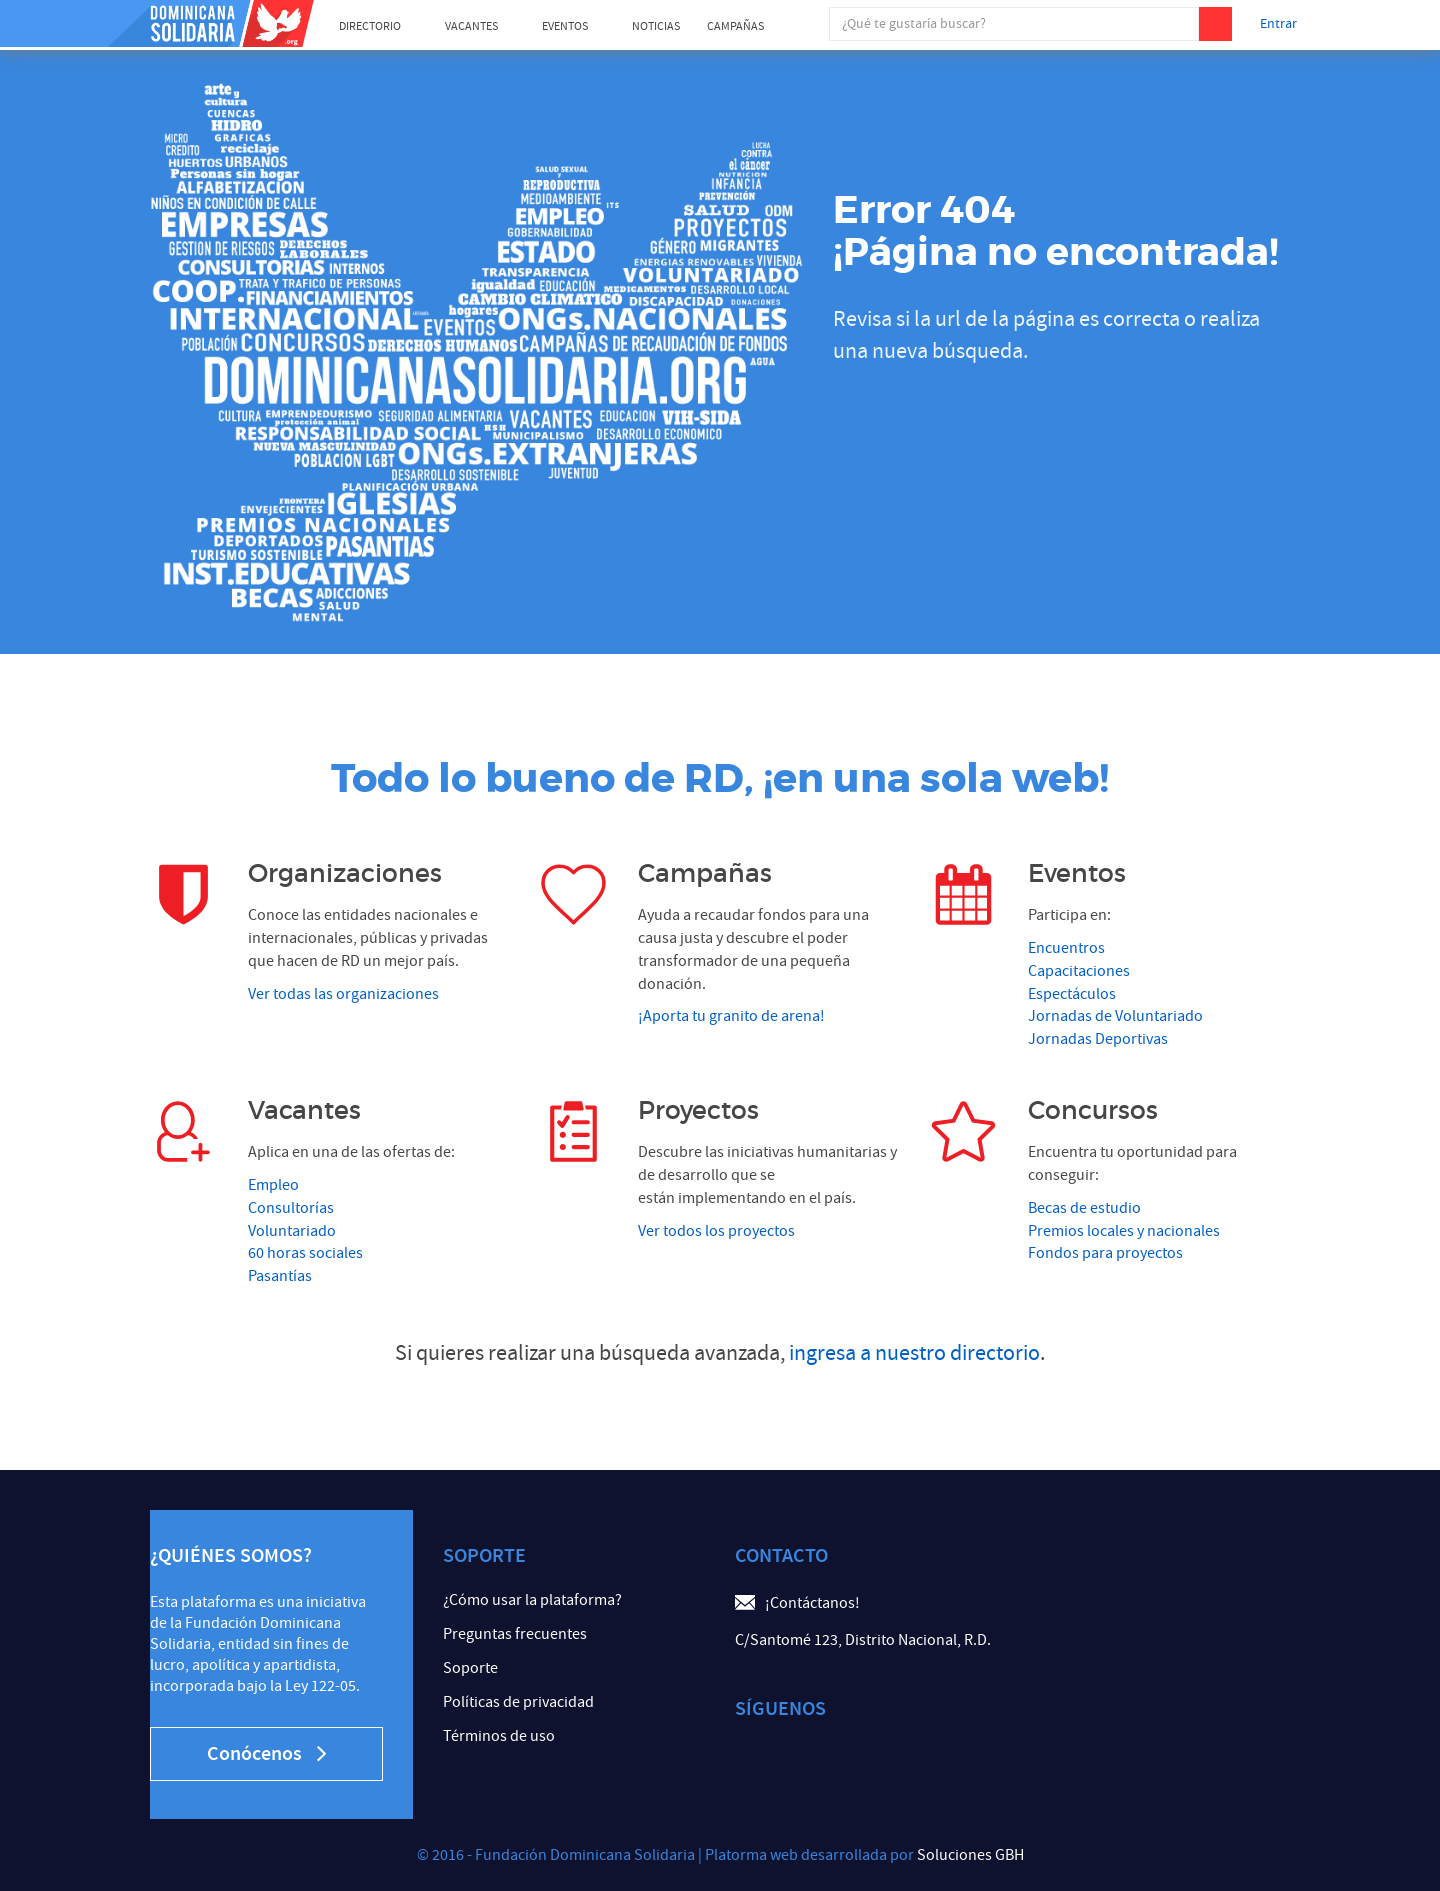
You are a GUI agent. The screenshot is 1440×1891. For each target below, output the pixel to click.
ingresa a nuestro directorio (914, 1353)
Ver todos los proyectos (716, 1231)
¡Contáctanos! (812, 1603)
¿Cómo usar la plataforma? (532, 1600)
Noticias (656, 26)
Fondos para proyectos (1105, 1253)
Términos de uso (499, 1736)
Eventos (565, 26)
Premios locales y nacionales (1124, 1231)
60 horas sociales (305, 1253)
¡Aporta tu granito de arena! (731, 1016)
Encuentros (1066, 948)
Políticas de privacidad (518, 1702)
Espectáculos (1072, 994)
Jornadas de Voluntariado (1115, 1016)
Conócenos (266, 1754)
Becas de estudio (1084, 1208)
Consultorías (291, 1208)
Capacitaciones (1079, 971)
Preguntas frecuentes (515, 1634)
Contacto (781, 1556)
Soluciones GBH (970, 1855)
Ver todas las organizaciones (343, 994)
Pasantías (280, 1276)
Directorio (370, 26)
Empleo (273, 1185)
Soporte (470, 1668)
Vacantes (471, 26)
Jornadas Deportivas (1098, 1039)
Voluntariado (292, 1231)
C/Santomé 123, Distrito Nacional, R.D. (863, 1640)
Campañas (735, 26)
